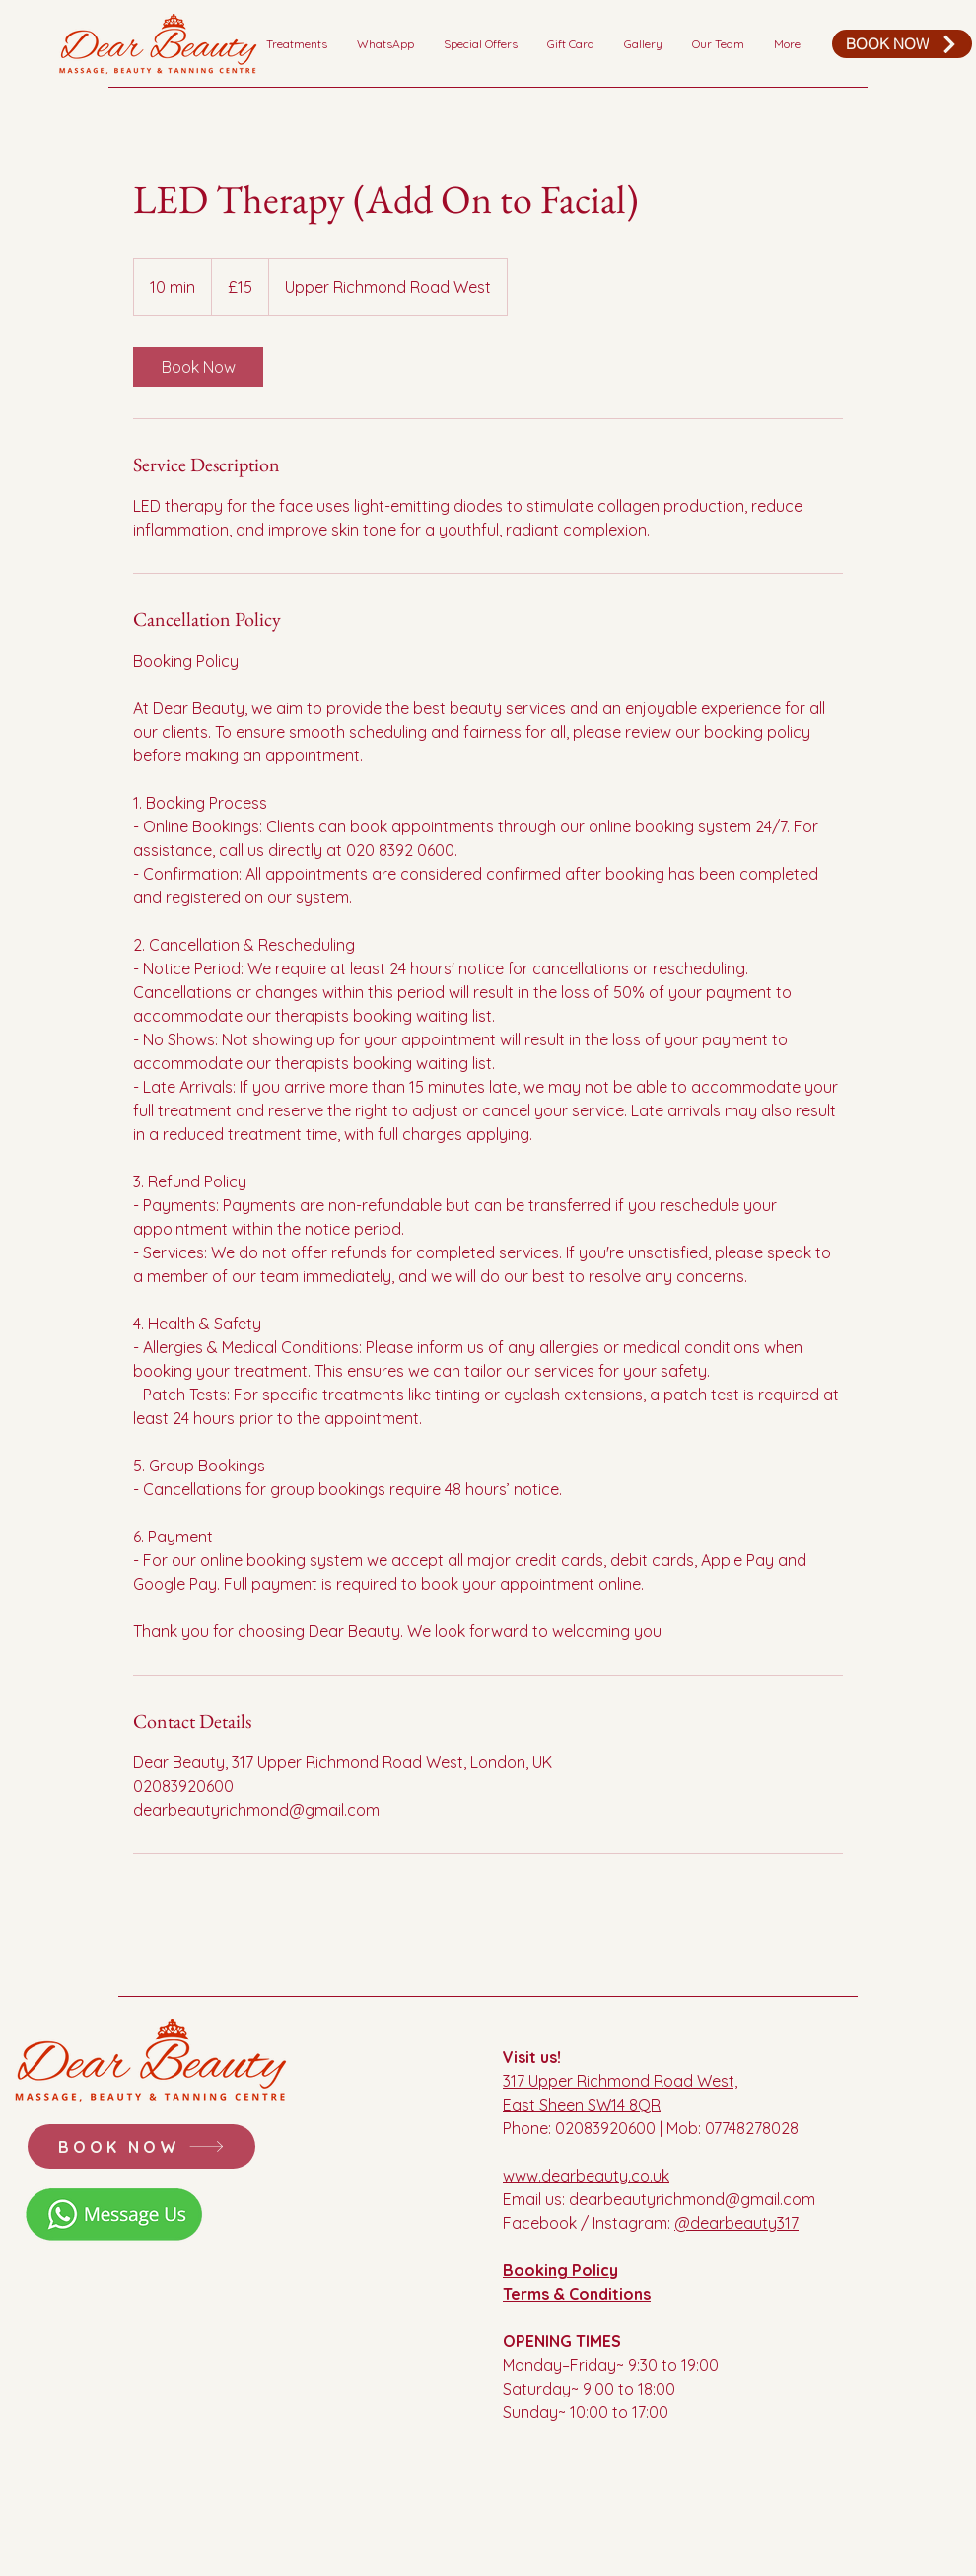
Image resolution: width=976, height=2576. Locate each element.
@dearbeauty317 (736, 2223)
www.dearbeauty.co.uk (586, 2175)
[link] (198, 367)
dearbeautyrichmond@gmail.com (692, 2199)
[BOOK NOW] (902, 44)
